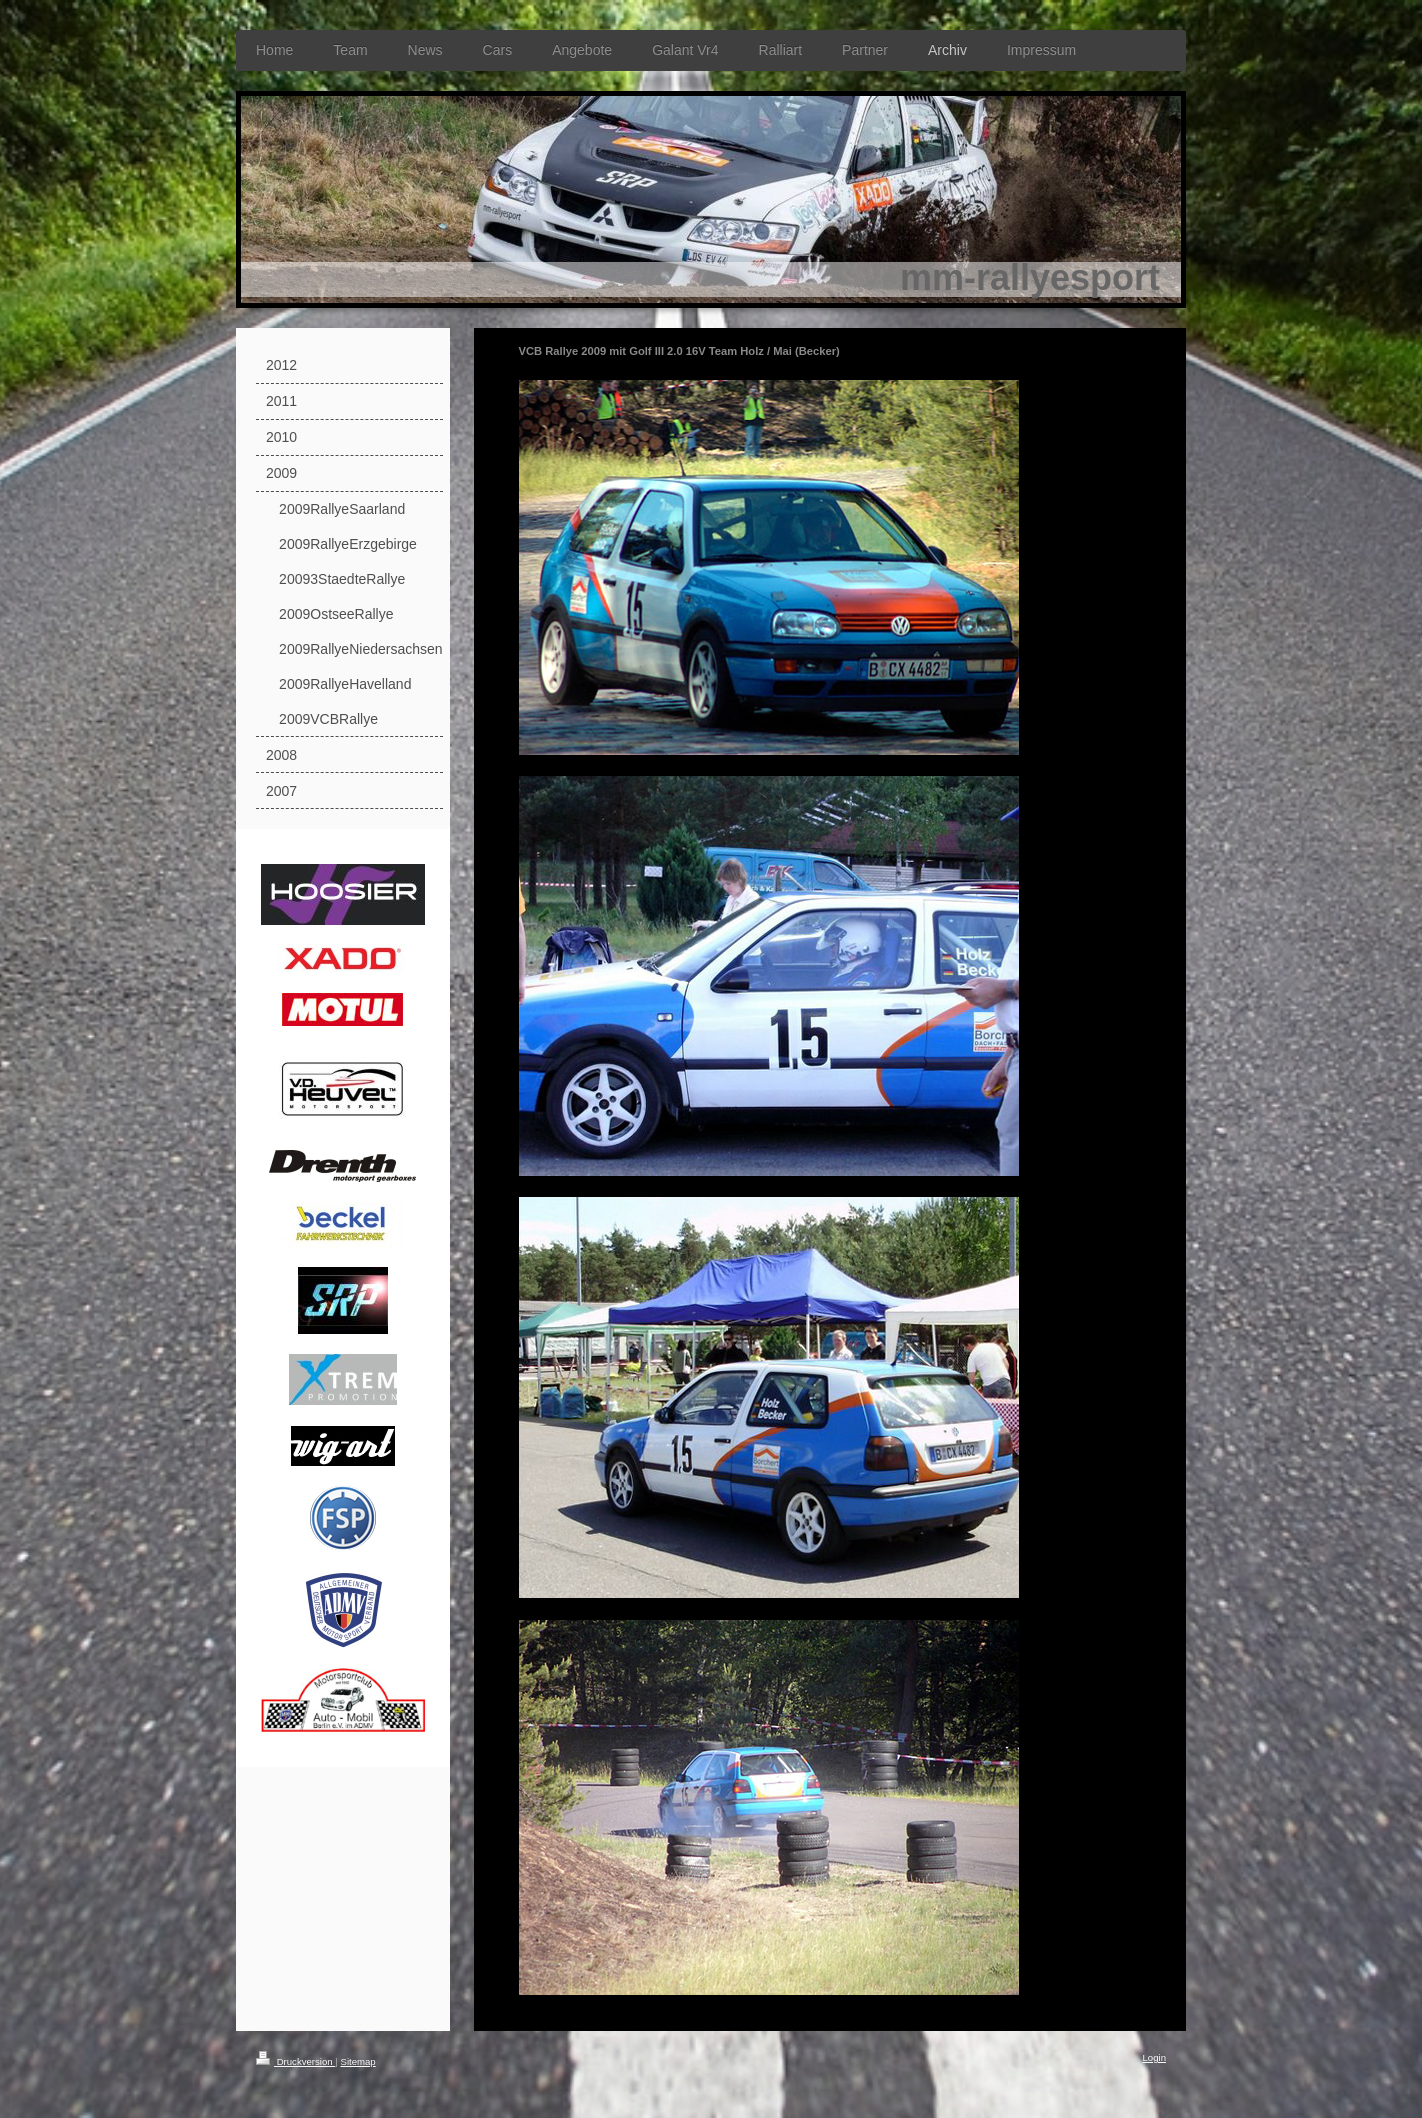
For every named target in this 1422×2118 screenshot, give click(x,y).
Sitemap (357, 2061)
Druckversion (295, 2061)
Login (1154, 2057)
